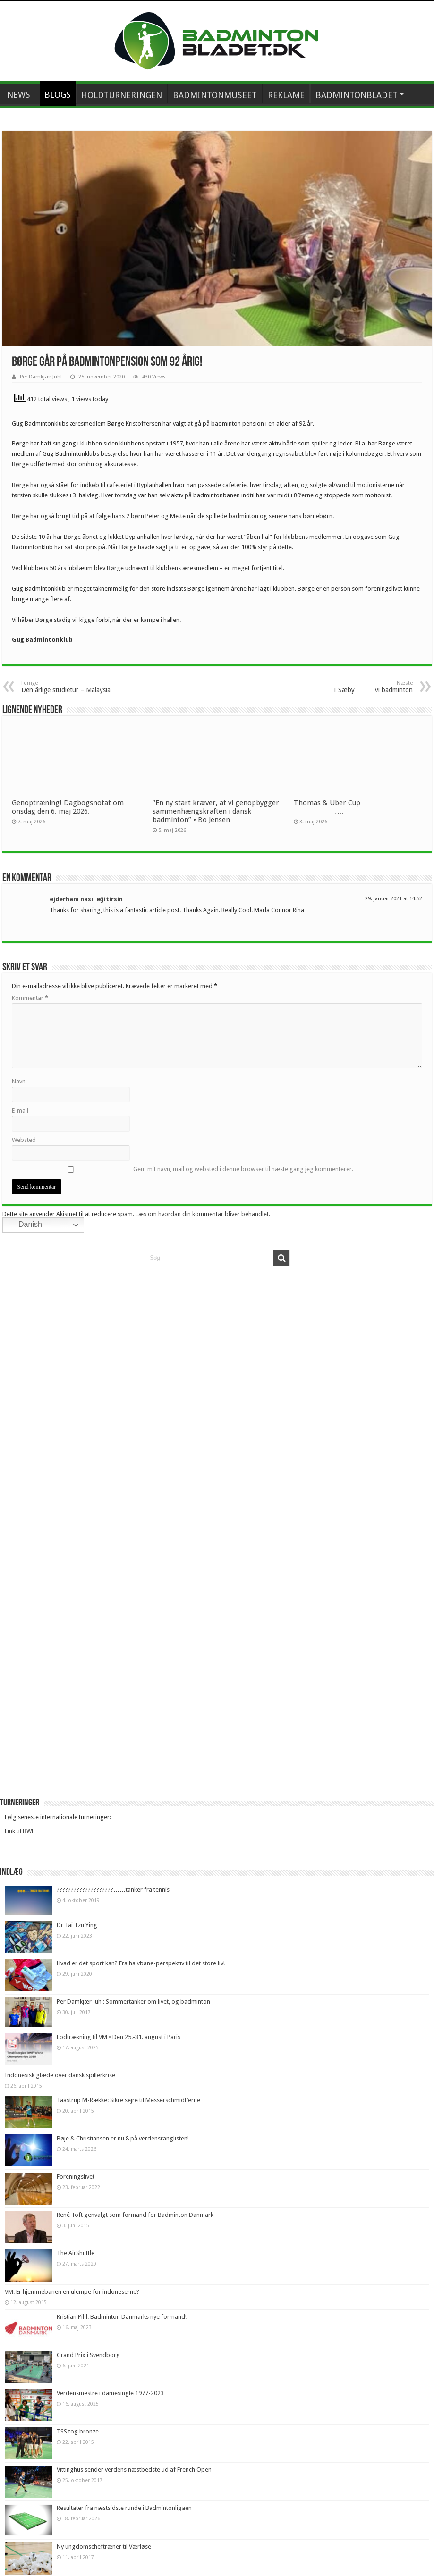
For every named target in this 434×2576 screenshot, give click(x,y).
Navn (19, 1081)
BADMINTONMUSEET (215, 95)
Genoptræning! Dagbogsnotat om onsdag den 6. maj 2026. (68, 806)
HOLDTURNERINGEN (121, 95)
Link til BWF (19, 1831)
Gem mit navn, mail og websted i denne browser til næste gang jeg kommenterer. (243, 1169)
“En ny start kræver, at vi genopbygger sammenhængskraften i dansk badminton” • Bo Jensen (216, 811)
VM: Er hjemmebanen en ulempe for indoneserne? (72, 2291)
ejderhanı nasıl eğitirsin (86, 899)
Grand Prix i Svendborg (88, 2354)
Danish (23, 1225)
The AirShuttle (75, 2253)
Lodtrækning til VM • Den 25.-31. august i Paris (118, 2036)
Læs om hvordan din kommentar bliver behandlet (202, 1213)
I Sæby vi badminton (364, 687)
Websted (24, 1139)
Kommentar (30, 997)
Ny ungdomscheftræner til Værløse (104, 2546)
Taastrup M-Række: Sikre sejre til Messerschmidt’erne (128, 2100)
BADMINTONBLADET (356, 95)
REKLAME (286, 95)
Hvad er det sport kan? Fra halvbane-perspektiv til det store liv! (141, 1963)
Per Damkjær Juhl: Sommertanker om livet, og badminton (133, 2001)
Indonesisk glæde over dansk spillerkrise (60, 2075)
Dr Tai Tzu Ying (77, 1925)
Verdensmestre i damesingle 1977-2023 (110, 2393)
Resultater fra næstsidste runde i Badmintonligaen (124, 2507)
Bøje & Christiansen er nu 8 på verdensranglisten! (123, 2138)
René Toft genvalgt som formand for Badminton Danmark (135, 2214)
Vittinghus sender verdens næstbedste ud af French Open (134, 2469)
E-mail (20, 1110)
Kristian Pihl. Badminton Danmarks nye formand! (122, 2316)
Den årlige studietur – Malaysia (69, 687)
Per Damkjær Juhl (41, 377)
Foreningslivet (75, 2176)
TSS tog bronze (78, 2431)
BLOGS (57, 95)
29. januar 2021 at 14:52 (393, 899)
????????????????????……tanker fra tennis (113, 1889)
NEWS (18, 95)
